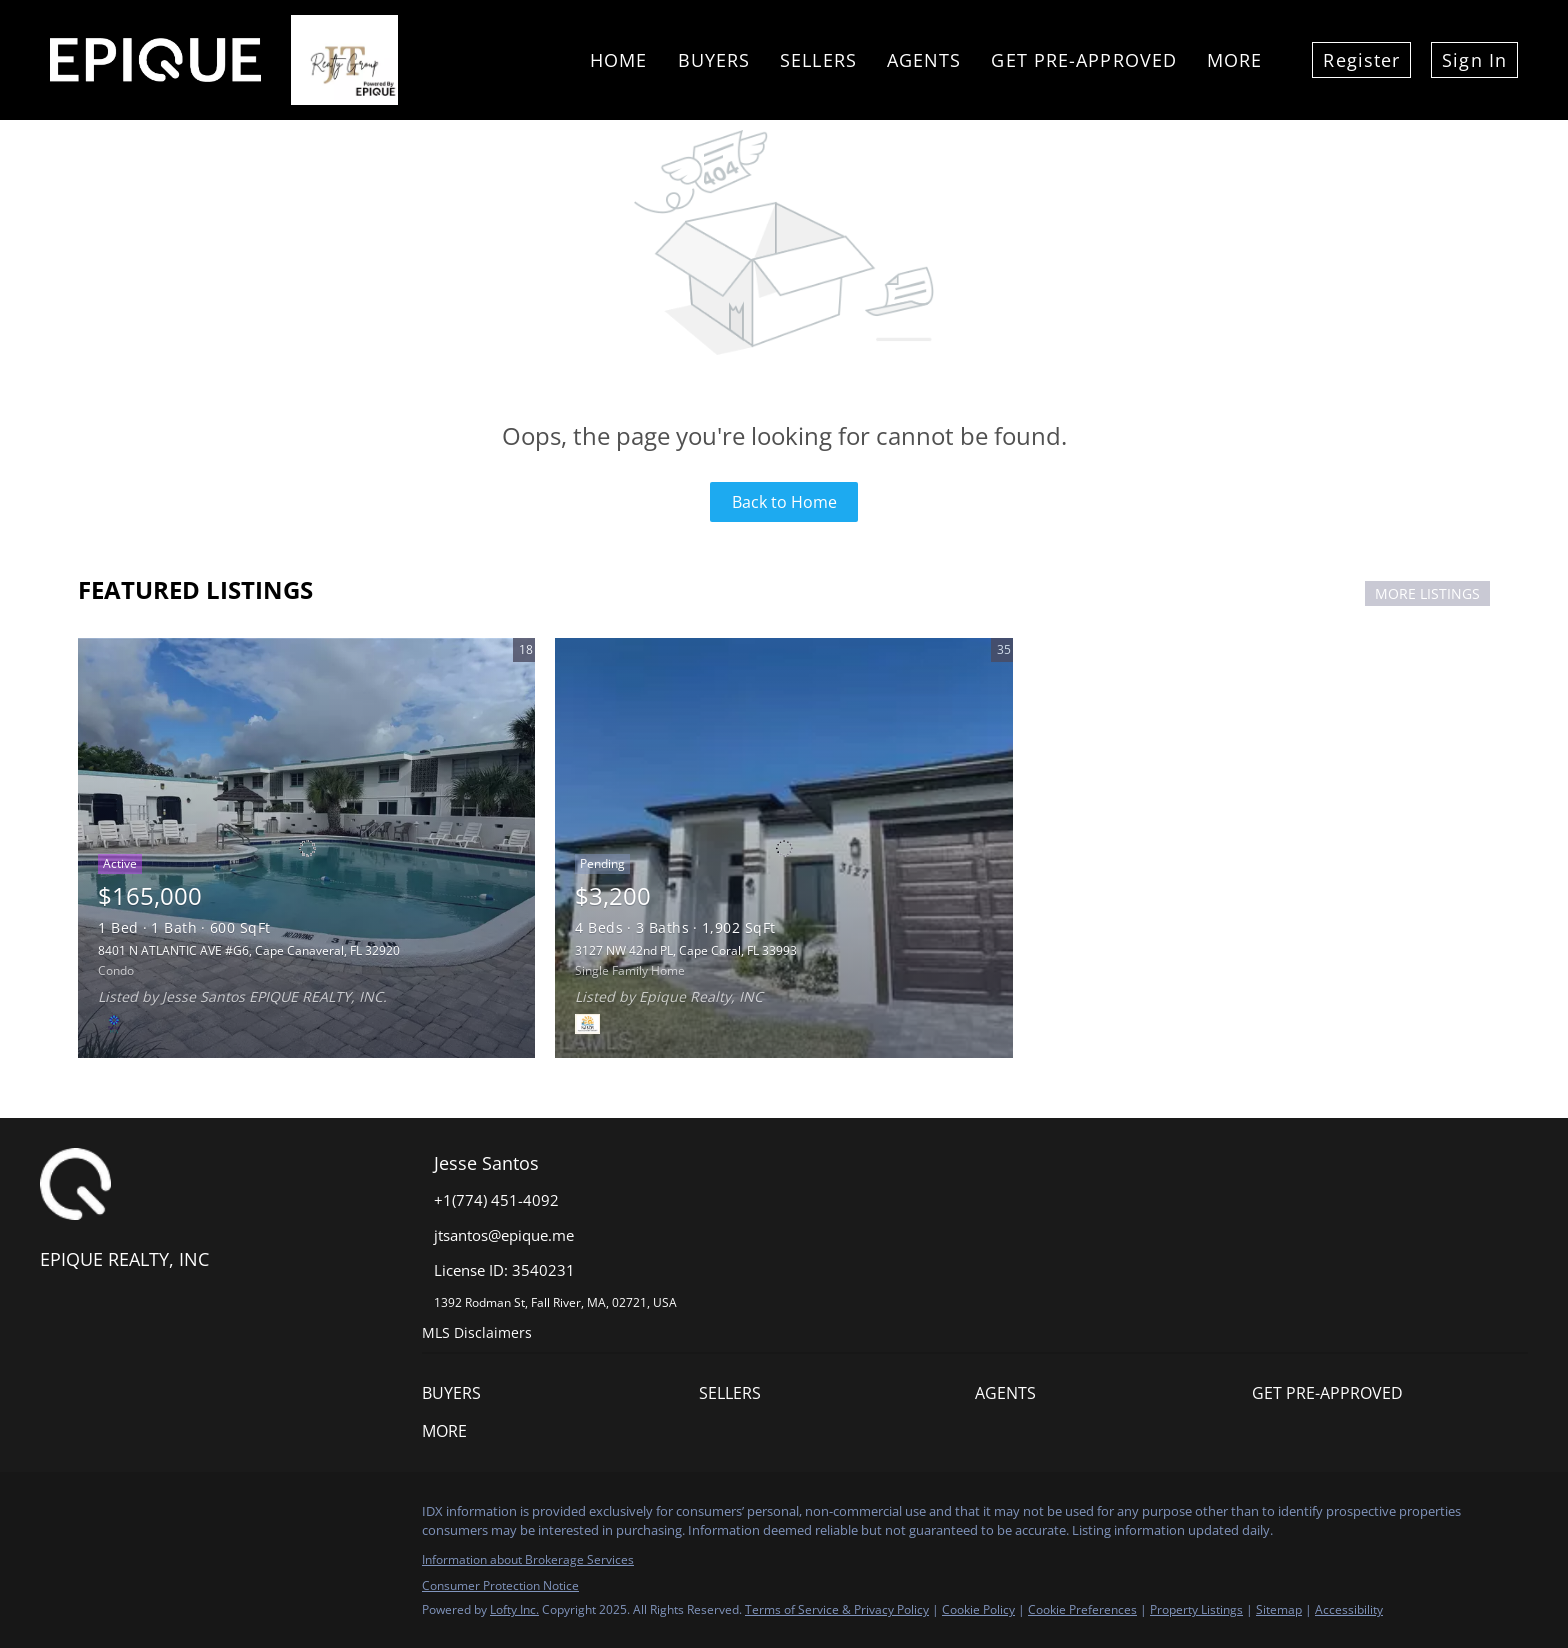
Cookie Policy (978, 1609)
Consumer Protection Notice (500, 1585)
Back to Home (784, 502)
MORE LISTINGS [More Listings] (1427, 593)
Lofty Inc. (514, 1609)
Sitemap (1279, 1609)
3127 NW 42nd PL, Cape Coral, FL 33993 (686, 950)
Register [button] (1361, 60)
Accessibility (1349, 1609)
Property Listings (1196, 1609)
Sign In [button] (1474, 60)
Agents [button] (924, 60)
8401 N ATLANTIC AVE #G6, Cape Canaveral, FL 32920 (249, 950)
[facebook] (55, 1517)
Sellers (818, 60)
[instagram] (95, 1517)
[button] (560, 1393)
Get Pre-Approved (1084, 60)
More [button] (1234, 60)
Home (618, 60)
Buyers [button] (714, 60)
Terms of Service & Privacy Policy (837, 1609)
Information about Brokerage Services (528, 1559)
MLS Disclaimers (477, 1332)
